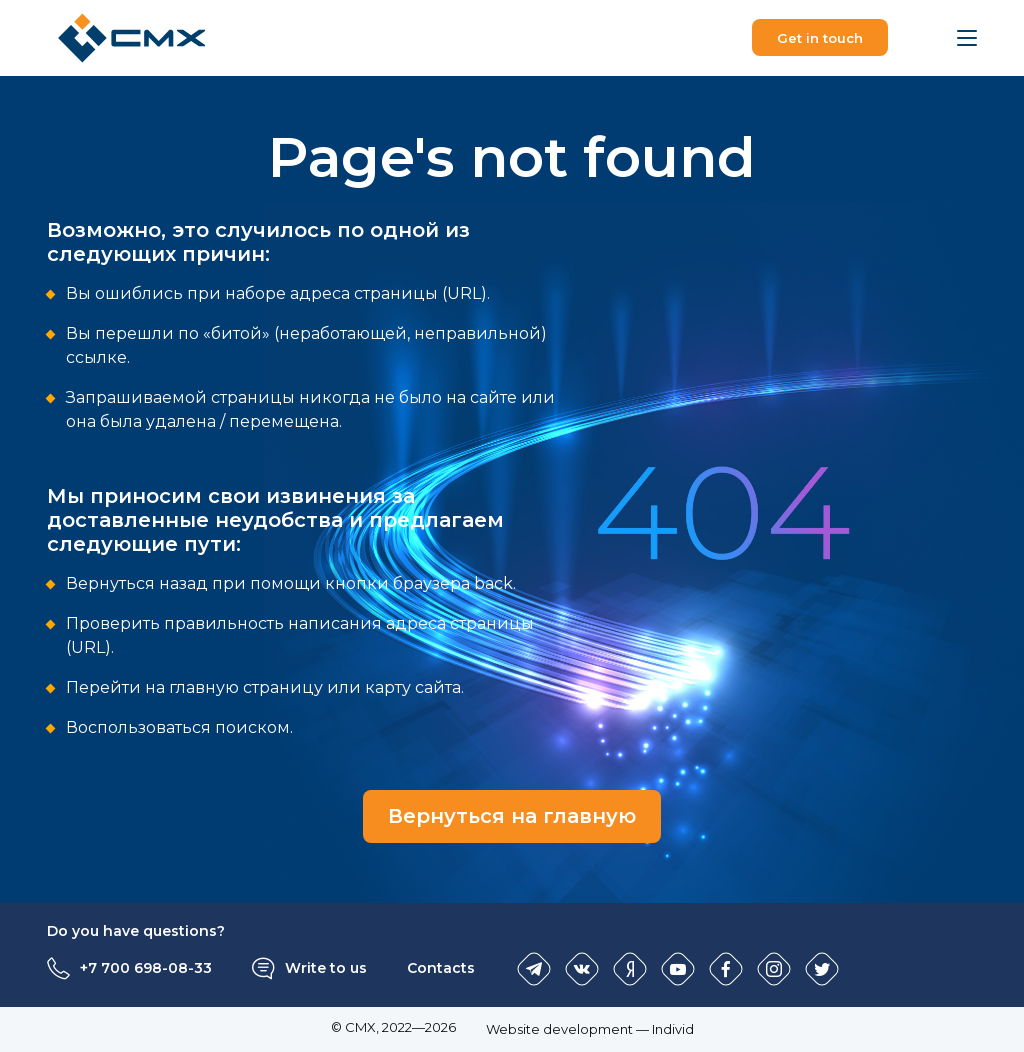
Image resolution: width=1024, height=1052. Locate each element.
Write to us (326, 968)
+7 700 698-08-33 (146, 968)
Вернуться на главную (512, 816)
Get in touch (820, 38)
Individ (673, 1029)
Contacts (441, 968)
